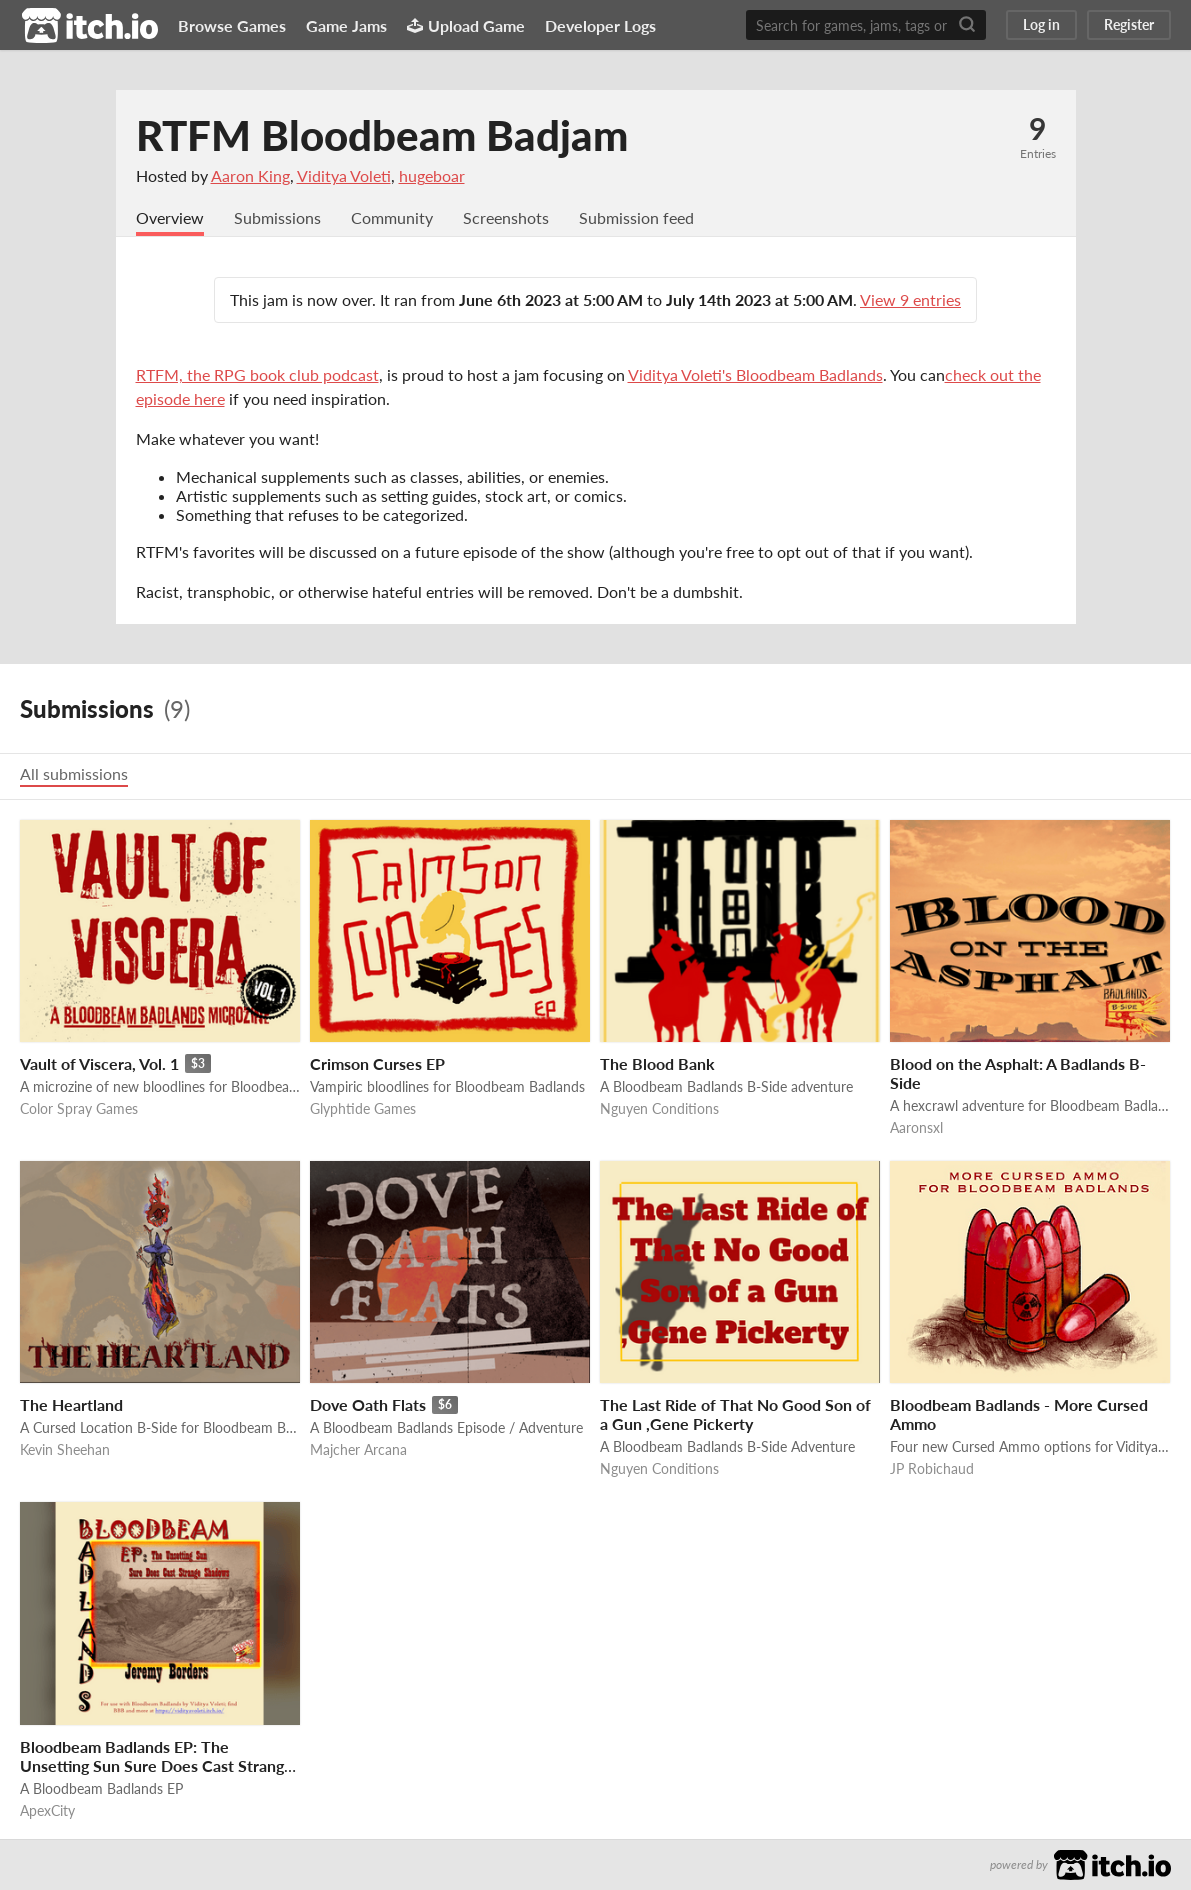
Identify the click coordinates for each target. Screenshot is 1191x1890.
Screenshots (506, 217)
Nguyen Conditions (659, 1108)
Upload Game (466, 25)
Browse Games (232, 25)
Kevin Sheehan (65, 1449)
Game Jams (346, 25)
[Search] (967, 25)
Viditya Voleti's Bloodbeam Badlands (755, 374)
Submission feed (636, 217)
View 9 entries (910, 299)
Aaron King (250, 175)
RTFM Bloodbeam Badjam (382, 135)
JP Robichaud (932, 1468)
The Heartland (71, 1404)
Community (392, 217)
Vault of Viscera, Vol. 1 (99, 1063)
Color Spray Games (79, 1108)
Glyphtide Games (363, 1108)
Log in (1041, 24)
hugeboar (432, 175)
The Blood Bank (657, 1063)
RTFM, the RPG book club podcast (257, 374)
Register (1129, 24)
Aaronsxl (916, 1127)
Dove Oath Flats (368, 1404)
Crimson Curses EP (377, 1063)
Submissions (277, 217)
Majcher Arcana (358, 1449)
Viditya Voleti (344, 175)
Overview (170, 217)
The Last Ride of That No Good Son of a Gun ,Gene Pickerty (735, 1414)
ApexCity (47, 1810)
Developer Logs (600, 25)
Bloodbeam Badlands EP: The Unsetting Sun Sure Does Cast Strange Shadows (156, 1765)
